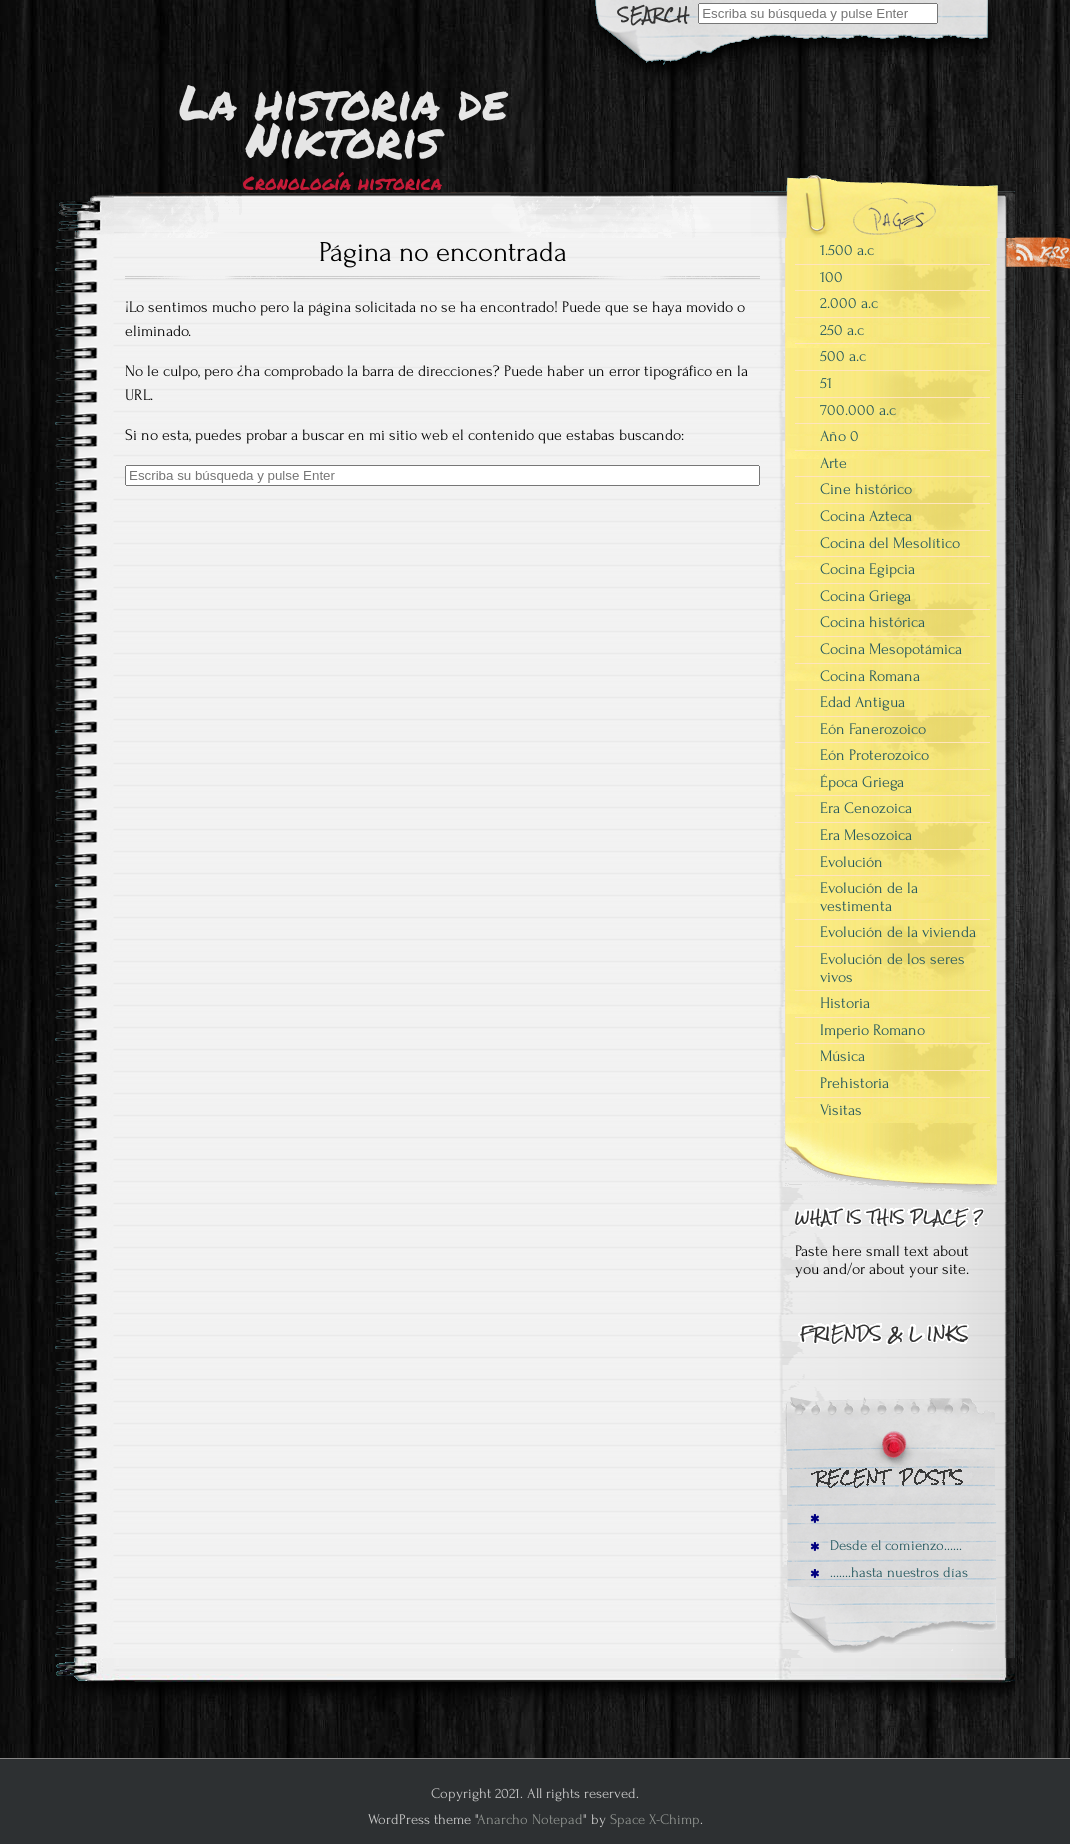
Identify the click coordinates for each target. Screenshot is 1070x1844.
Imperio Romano (872, 1030)
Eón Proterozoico (874, 755)
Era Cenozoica (866, 808)
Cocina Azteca (866, 516)
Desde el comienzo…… (886, 1545)
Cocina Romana (870, 676)
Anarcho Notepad (530, 1819)
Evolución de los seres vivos (892, 968)
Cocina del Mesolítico (890, 543)
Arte (833, 463)
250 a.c (842, 330)
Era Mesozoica (866, 835)
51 (826, 383)
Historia (845, 1003)
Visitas (841, 1110)
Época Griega (862, 782)
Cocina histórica (872, 622)
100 (831, 277)
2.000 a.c (849, 303)
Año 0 (839, 436)
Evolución (851, 862)
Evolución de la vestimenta (869, 897)
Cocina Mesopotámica (891, 649)
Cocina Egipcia (867, 569)
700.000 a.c (858, 410)
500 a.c (843, 356)
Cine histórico (866, 489)
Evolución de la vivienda (898, 932)
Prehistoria (854, 1083)
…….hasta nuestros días (889, 1572)
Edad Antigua (862, 702)
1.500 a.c (847, 250)
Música (842, 1056)
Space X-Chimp (655, 1819)
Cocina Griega (865, 596)
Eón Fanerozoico (873, 729)
